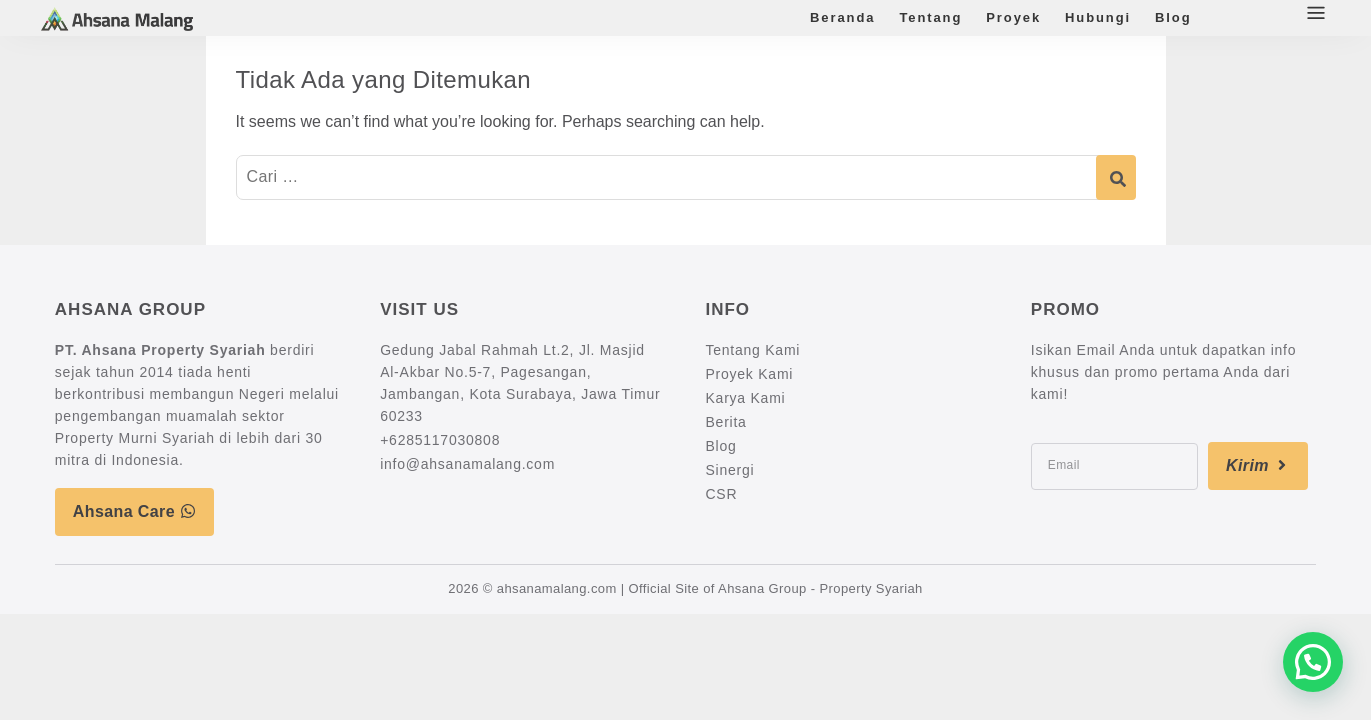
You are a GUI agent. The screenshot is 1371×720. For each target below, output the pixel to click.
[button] (1313, 662)
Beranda (842, 17)
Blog (1173, 17)
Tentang (930, 17)
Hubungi (1098, 17)
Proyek (1013, 17)
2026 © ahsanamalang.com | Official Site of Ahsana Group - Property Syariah (685, 588)
